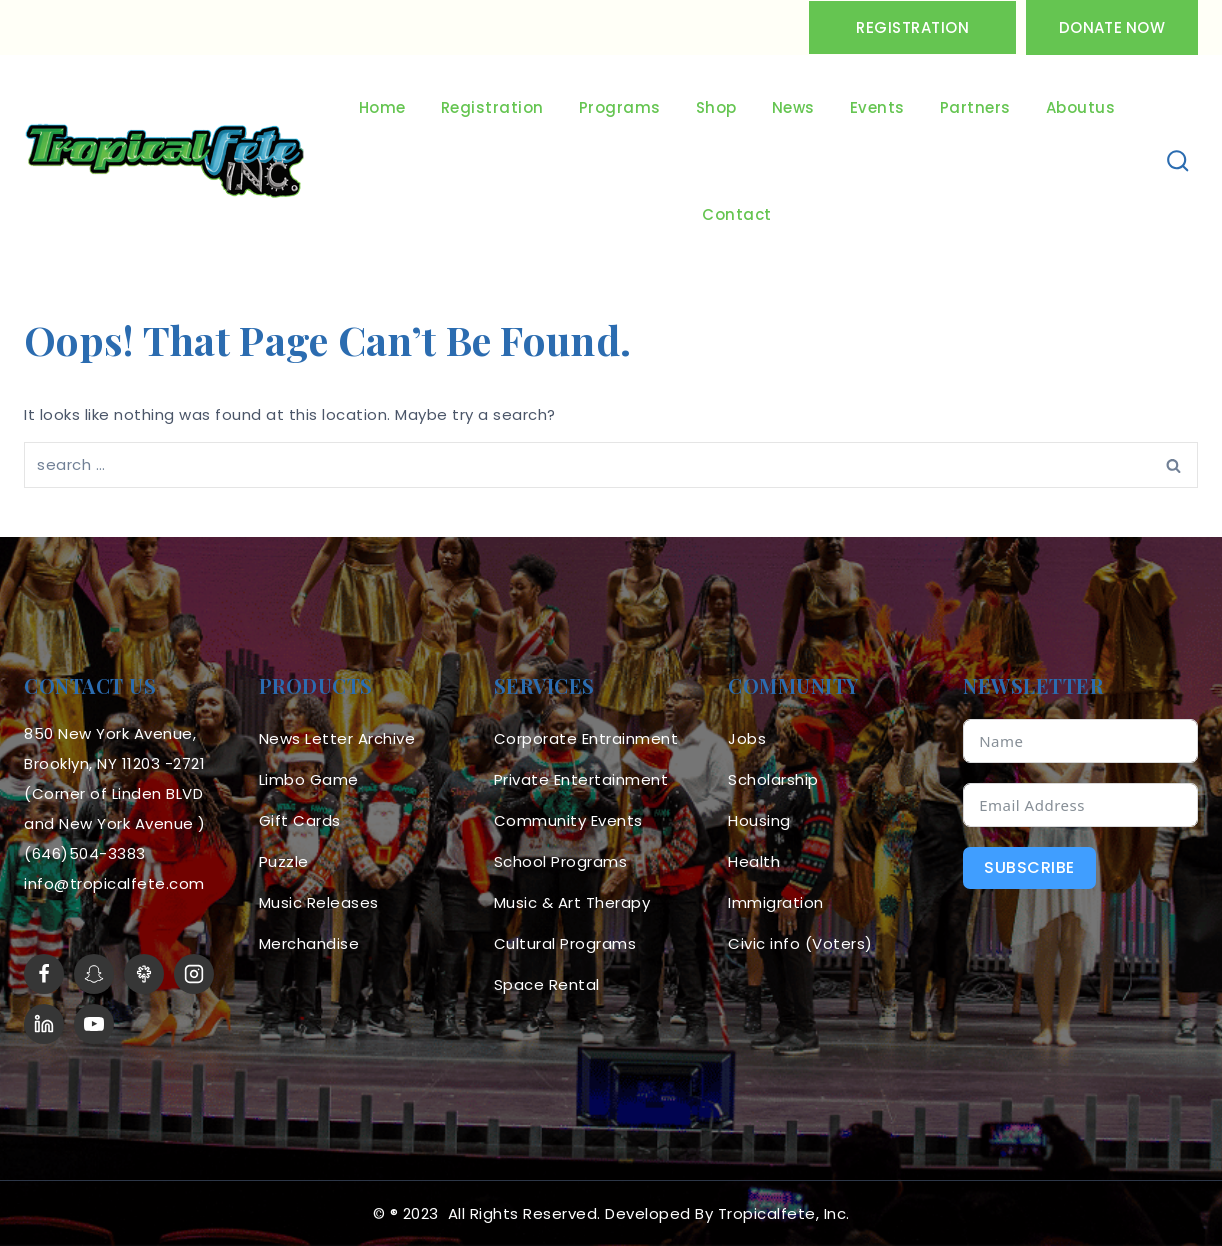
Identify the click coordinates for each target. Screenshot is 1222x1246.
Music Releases (319, 902)
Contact (737, 214)
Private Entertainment (581, 779)
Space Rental (547, 984)
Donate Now (1112, 27)
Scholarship (773, 779)
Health (754, 861)
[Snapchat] (94, 974)
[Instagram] (194, 974)
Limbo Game (309, 779)
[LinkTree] (144, 974)
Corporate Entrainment (586, 738)
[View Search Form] (1178, 161)
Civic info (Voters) (800, 943)
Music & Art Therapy (572, 902)
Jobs (747, 738)
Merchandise (309, 943)
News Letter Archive (337, 738)
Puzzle (284, 861)
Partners (975, 107)
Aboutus (1081, 107)
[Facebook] (44, 974)
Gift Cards (300, 820)
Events (877, 107)
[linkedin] (44, 1024)
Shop (716, 107)
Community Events (568, 820)
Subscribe (1029, 867)
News (793, 107)
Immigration (776, 902)
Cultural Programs (565, 943)
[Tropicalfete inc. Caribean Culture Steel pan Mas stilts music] (165, 162)
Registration (912, 27)
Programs (620, 107)
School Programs (561, 861)
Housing (759, 820)
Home (382, 107)
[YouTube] (94, 1024)
